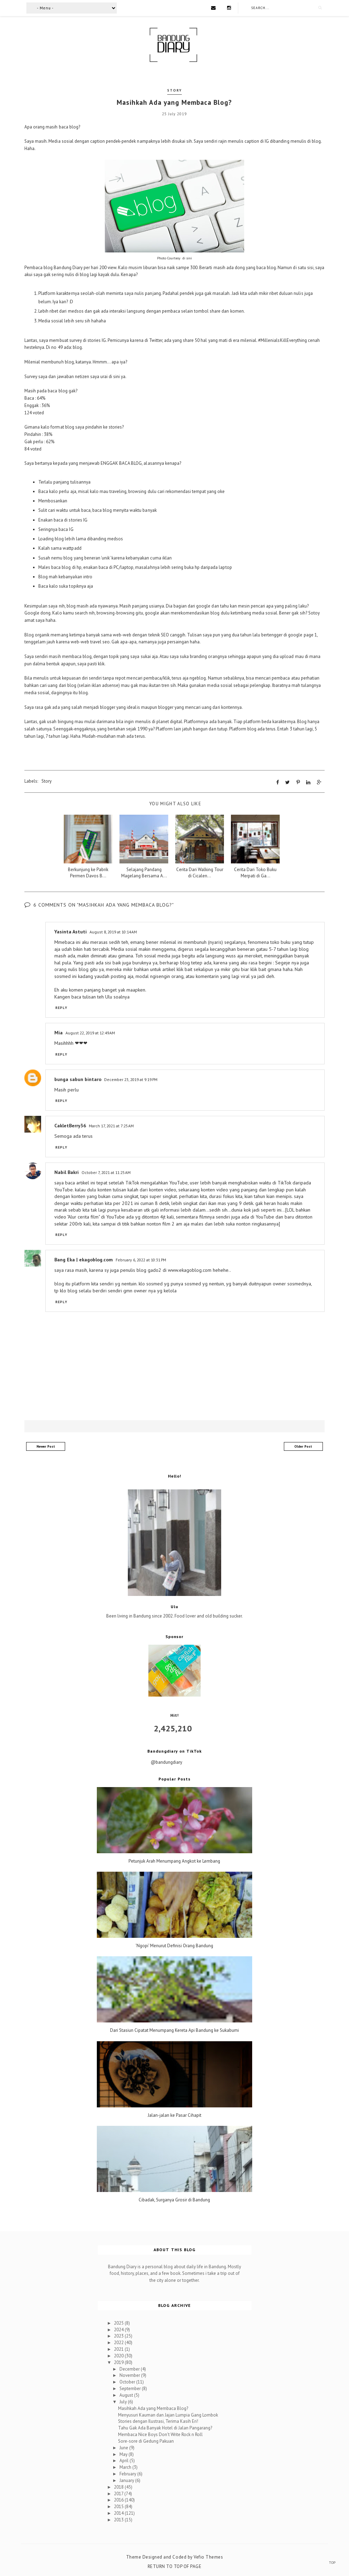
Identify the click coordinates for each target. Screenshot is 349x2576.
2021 (119, 2349)
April (124, 2461)
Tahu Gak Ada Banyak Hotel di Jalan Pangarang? (165, 2428)
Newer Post (46, 1446)
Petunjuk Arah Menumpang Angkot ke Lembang (174, 1861)
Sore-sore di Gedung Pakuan (146, 2441)
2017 (119, 2493)
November (130, 2375)
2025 (119, 2323)
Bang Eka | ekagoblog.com (83, 1259)
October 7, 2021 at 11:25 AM (106, 1172)
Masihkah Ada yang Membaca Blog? (153, 2408)
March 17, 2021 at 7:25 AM (111, 1125)
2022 (119, 2343)
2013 (119, 2519)
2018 (119, 2487)
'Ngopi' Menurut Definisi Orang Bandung (174, 1946)
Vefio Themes (208, 2557)
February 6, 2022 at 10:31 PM (141, 1259)
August (126, 2395)
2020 (119, 2355)
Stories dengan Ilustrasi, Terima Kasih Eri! (158, 2421)
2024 (119, 2329)
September (130, 2388)
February (128, 2474)
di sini (186, 258)
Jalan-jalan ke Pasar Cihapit (174, 2115)
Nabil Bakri (66, 1172)
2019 (119, 2362)
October (127, 2382)
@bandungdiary (166, 1762)
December (130, 2369)
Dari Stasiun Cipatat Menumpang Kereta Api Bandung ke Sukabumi (174, 2030)
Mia (58, 1032)
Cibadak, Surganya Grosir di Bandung (174, 2199)
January (127, 2480)
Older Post (303, 1446)
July (123, 2401)
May (124, 2454)
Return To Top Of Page (175, 2566)
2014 (119, 2513)
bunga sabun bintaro (77, 1079)
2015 (119, 2507)
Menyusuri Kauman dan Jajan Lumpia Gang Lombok (168, 2415)
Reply (61, 1007)
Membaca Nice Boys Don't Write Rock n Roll (160, 2434)
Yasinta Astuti (70, 931)
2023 (119, 2336)
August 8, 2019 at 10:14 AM (113, 931)
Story (174, 90)
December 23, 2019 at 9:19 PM (130, 1079)
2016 (119, 2500)
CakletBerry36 (70, 1125)
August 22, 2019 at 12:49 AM (90, 1032)
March (125, 2467)
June (124, 2447)
